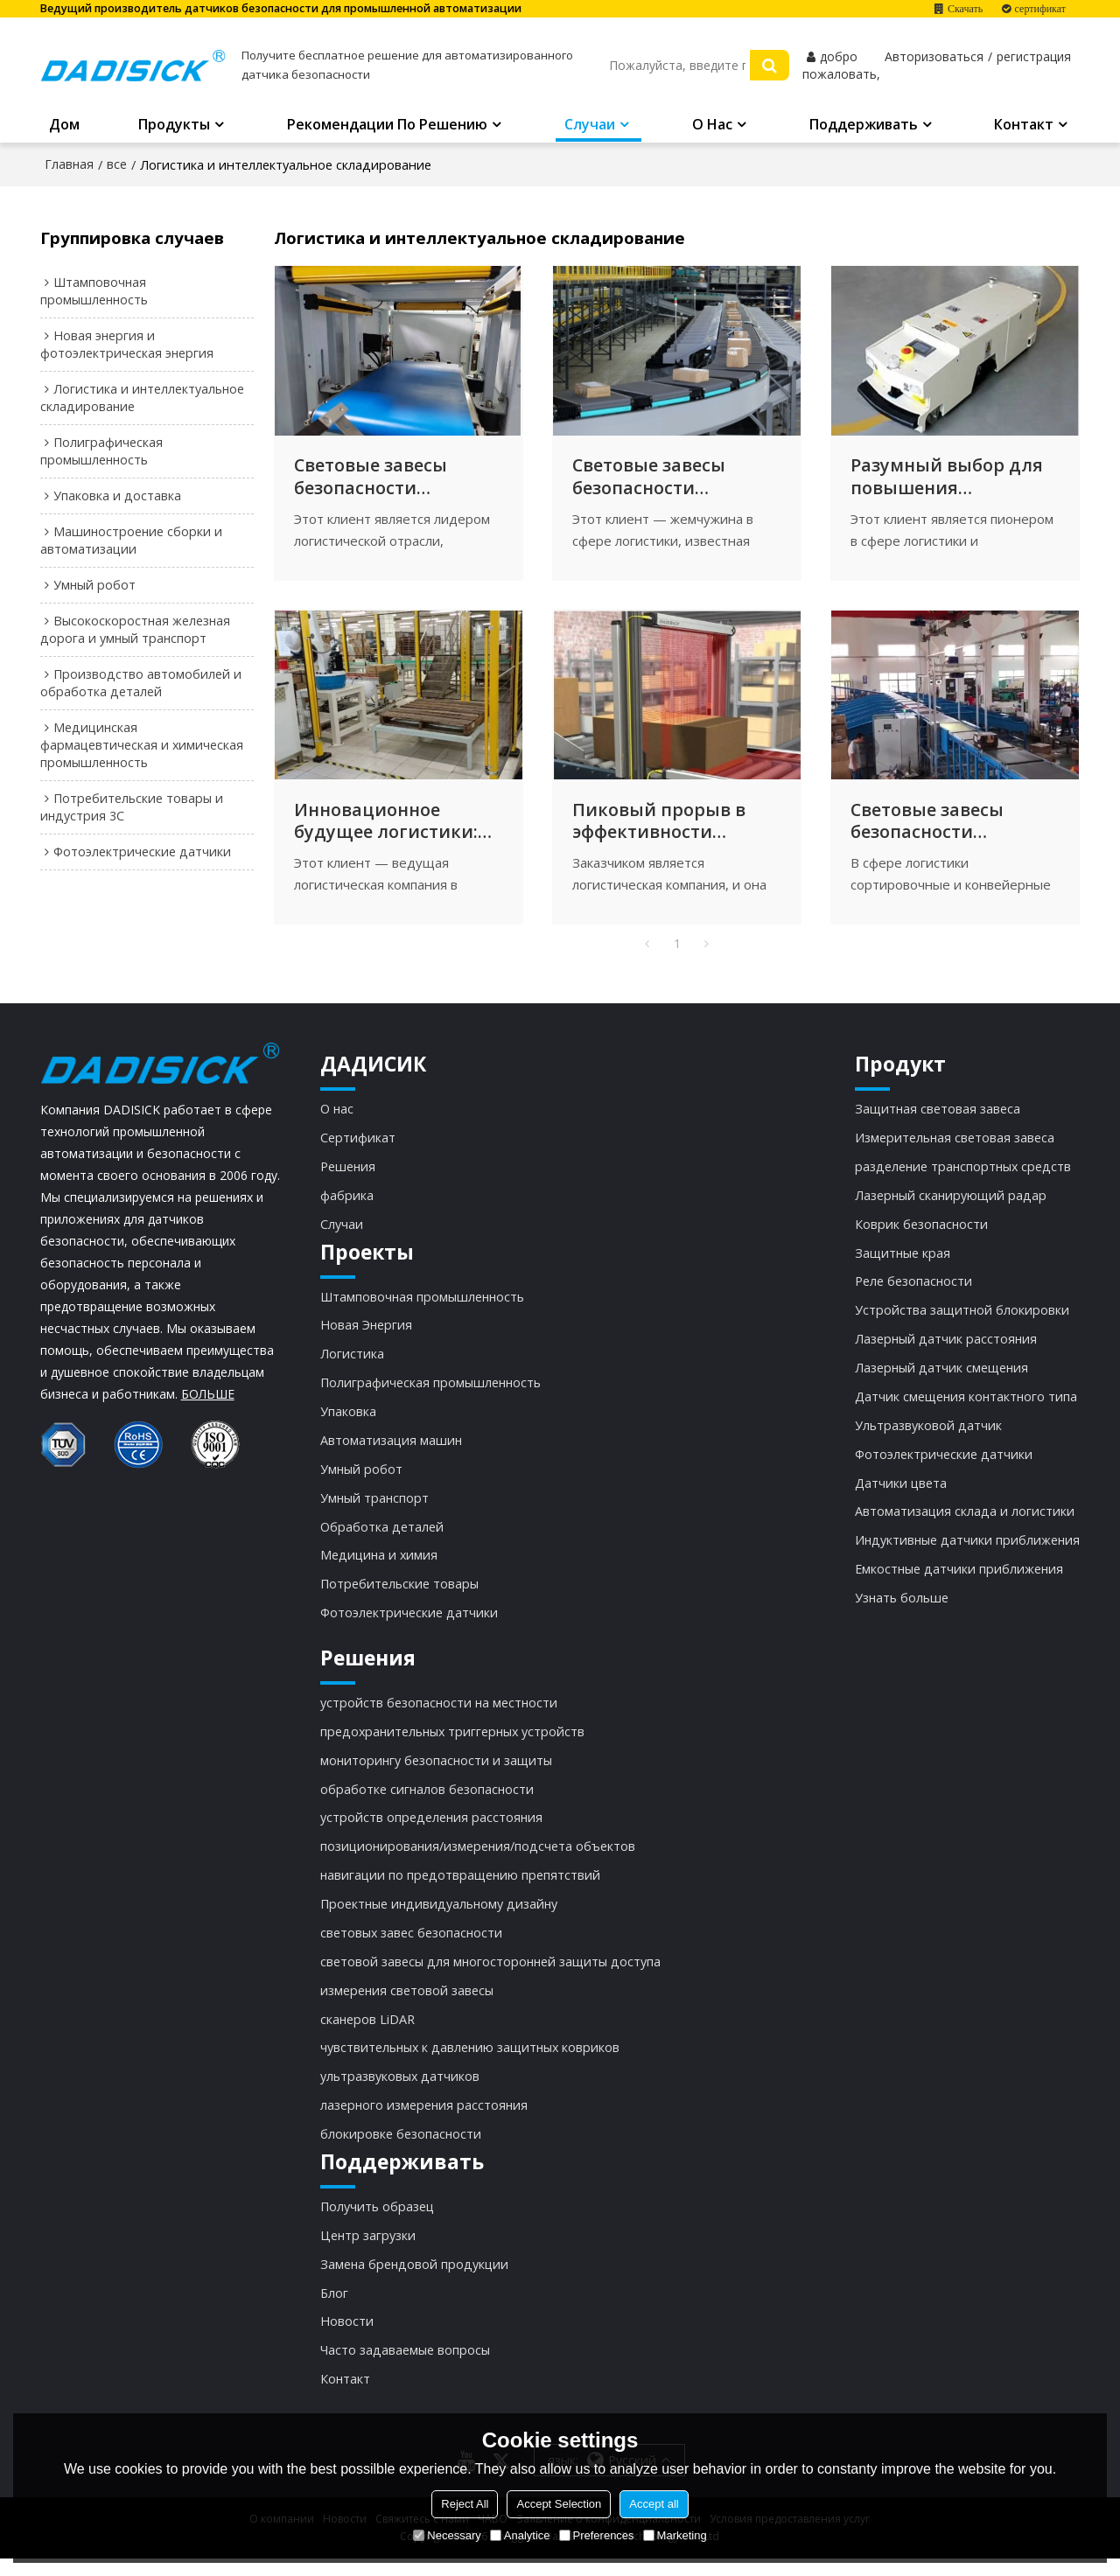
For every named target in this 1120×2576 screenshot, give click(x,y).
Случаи (589, 126)
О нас (712, 126)
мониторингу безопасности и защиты (437, 1772)
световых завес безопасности (412, 1946)
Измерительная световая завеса (952, 1145)
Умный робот (361, 1478)
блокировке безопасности (401, 2149)
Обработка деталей (382, 1537)
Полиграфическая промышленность (431, 1391)
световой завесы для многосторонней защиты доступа (491, 1975)
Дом (64, 126)
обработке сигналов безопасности (428, 1801)
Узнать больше (899, 1609)
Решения (348, 1174)
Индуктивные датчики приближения (966, 1551)
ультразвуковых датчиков (400, 2091)
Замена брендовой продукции (415, 2280)
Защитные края (900, 1260)
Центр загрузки (368, 2251)
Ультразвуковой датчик (925, 1434)
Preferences (596, 2535)
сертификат (1040, 8)
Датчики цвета (898, 1493)
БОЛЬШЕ (207, 1400)
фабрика (347, 1202)
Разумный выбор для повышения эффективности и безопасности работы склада (949, 480)
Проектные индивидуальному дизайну (441, 1917)
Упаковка (348, 1420)
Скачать (965, 8)
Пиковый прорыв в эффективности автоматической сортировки (659, 827)
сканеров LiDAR (368, 2033)
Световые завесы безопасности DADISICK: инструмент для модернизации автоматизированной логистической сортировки (673, 480)
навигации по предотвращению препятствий (461, 1888)
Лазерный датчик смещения (939, 1377)
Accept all (653, 2503)
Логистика (352, 1363)
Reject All (464, 2503)
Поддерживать (863, 126)
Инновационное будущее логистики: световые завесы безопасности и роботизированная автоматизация (387, 827)
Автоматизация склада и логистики (962, 1522)
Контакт (1024, 126)
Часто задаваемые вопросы (405, 2367)
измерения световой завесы (407, 2004)
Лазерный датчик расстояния (944, 1348)
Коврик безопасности (919, 1231)
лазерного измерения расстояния (425, 2120)
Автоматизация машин (391, 1449)
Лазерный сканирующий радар (949, 1202)
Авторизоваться (934, 58)
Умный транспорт (375, 1508)
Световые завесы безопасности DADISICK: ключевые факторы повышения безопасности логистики (391, 480)
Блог (334, 2309)
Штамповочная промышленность (423, 1304)
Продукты (174, 126)
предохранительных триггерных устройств (455, 1743)
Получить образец (377, 2221)
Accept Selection (558, 2503)
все (117, 165)
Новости (347, 2338)
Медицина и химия (379, 1565)
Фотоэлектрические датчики (409, 1623)
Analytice (520, 2535)
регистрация (1034, 58)
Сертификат (358, 1145)
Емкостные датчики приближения (957, 1579)
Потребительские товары (400, 1594)
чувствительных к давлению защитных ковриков (472, 2062)
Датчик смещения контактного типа (964, 1405)
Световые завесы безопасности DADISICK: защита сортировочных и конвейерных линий (945, 827)
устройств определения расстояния (432, 1830)
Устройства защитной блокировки (960, 1319)
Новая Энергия (366, 1333)
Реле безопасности (911, 1289)
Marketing (675, 2535)
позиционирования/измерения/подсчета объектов (479, 1858)
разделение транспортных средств (962, 1174)
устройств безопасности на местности (440, 1713)
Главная (69, 165)
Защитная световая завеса (935, 1115)
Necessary (446, 2535)
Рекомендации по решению (387, 126)
